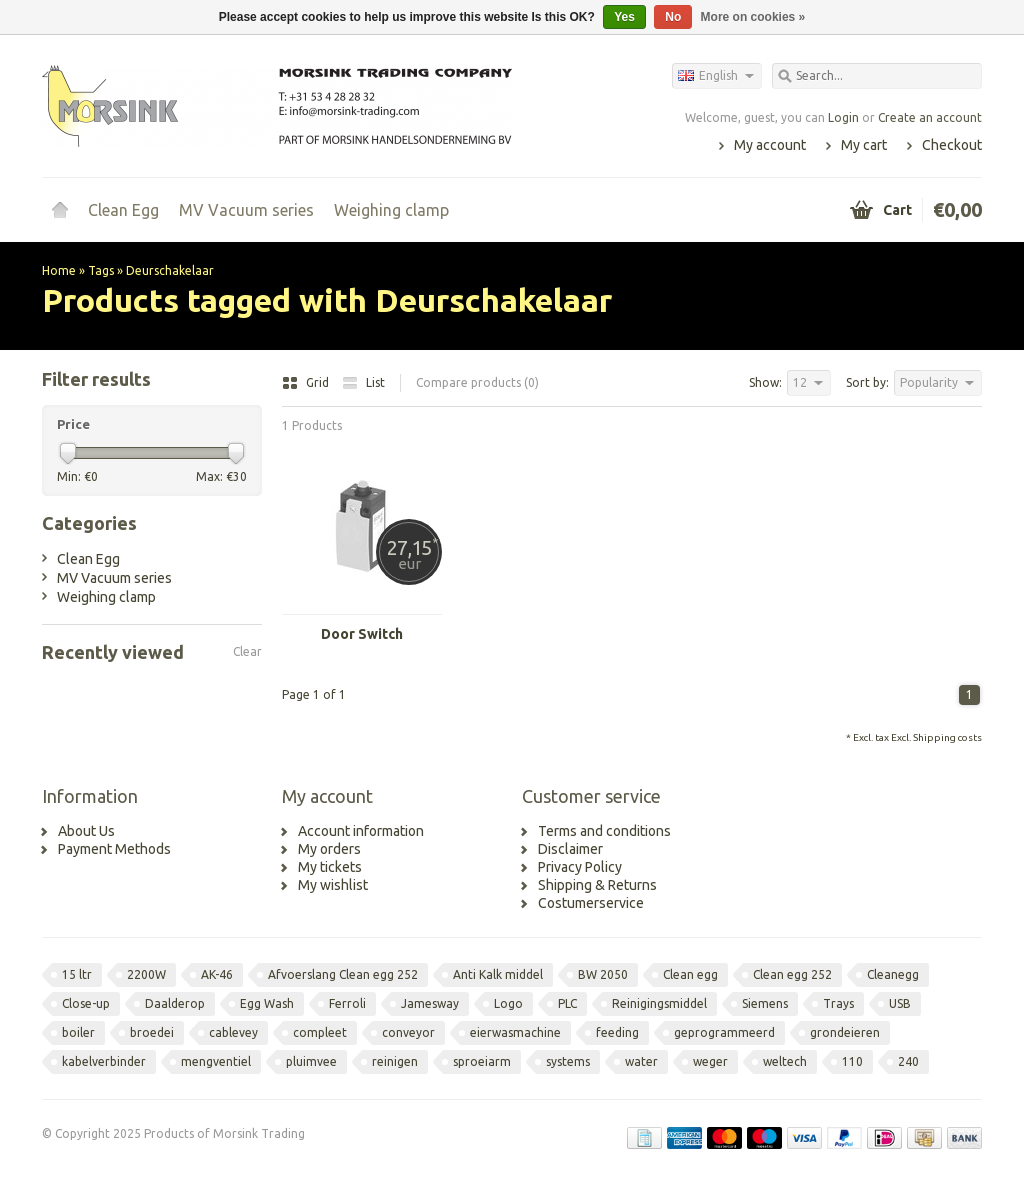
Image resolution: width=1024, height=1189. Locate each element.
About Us (86, 831)
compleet (320, 1032)
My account (770, 145)
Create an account (930, 117)
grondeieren (845, 1032)
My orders (329, 849)
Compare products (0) (477, 382)
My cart (864, 145)
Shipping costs (947, 737)
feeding (617, 1032)
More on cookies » (753, 17)
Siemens (765, 1003)
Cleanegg (893, 974)
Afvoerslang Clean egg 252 (343, 974)
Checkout (952, 145)
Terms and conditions (604, 831)
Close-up (86, 1003)
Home (60, 210)
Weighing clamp (391, 210)
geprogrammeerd (724, 1032)
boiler (78, 1032)
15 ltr (77, 974)
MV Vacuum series (246, 210)
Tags (101, 270)
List (363, 382)
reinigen (395, 1061)
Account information (361, 831)
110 (852, 1061)
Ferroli (347, 1003)
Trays (838, 1003)
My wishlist (333, 885)
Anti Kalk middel (498, 974)
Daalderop (175, 1003)
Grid (307, 382)
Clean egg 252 (792, 974)
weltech (785, 1061)
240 (908, 1061)
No (673, 17)
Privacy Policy (580, 867)
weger (710, 1061)
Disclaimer (570, 849)
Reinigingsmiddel (659, 1003)
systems (568, 1061)
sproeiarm (482, 1061)
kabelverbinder (104, 1061)
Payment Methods (114, 849)
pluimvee (311, 1061)
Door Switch (362, 634)
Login (843, 117)
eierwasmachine (515, 1032)
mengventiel (216, 1061)
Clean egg (690, 974)
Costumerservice (591, 903)
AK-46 (217, 974)
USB (900, 1003)
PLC (567, 1003)
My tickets (330, 867)
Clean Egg (123, 210)
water (641, 1061)
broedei (152, 1032)
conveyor (408, 1032)
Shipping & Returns (597, 885)
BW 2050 (603, 974)
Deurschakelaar (170, 270)
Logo (508, 1003)
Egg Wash (267, 1003)
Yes (624, 17)
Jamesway (430, 1003)
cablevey (233, 1032)
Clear (247, 651)
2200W (146, 974)
